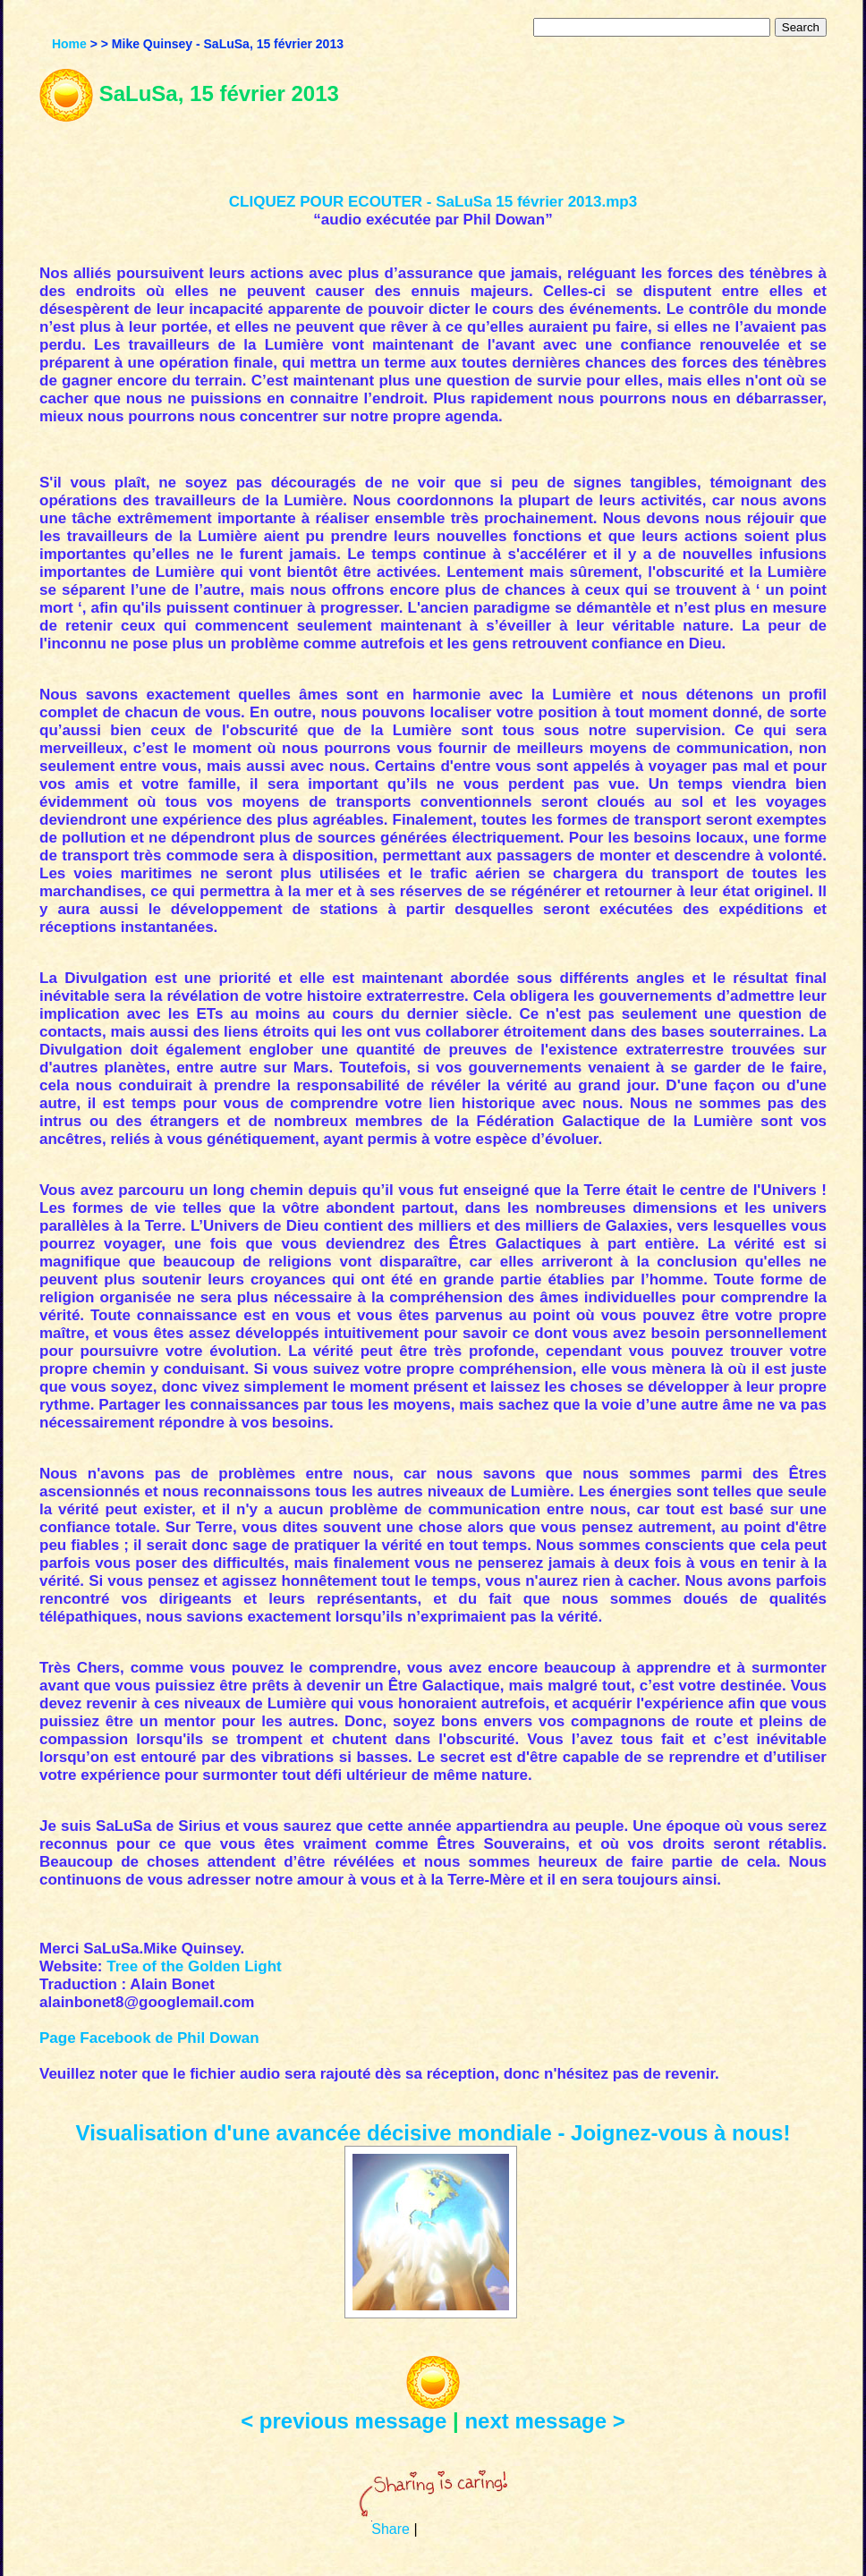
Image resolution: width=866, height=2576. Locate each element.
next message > (544, 2421)
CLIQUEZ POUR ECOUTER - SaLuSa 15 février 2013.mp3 (433, 201)
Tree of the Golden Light (194, 1966)
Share (390, 2529)
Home (69, 44)
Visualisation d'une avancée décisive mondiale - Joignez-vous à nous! (433, 2133)
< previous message (343, 2421)
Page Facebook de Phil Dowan (149, 2037)
